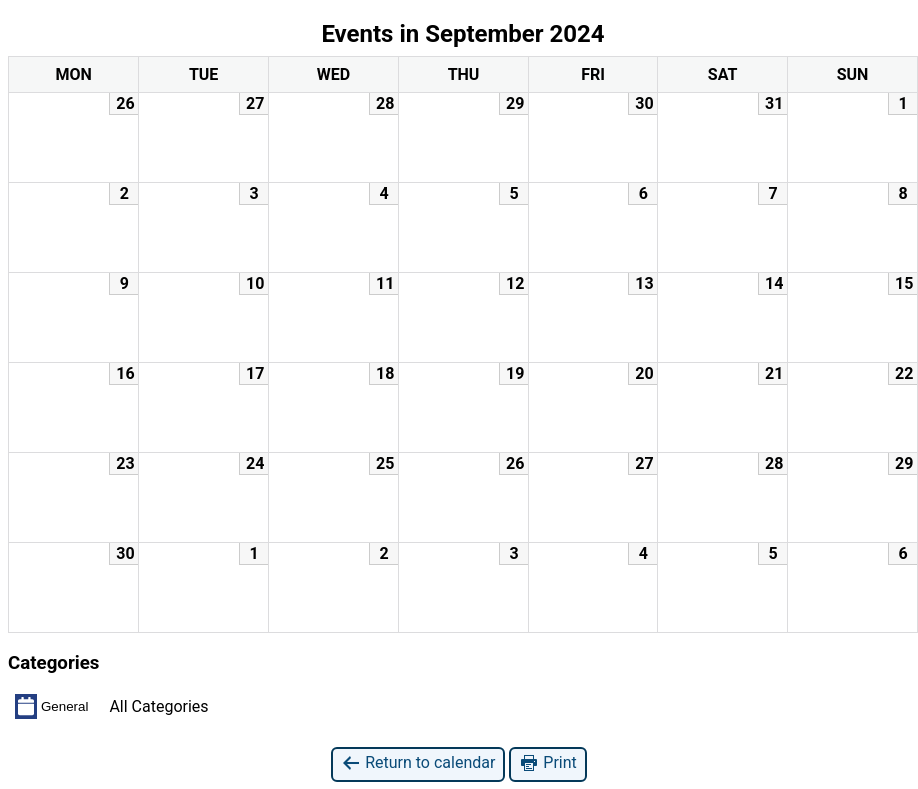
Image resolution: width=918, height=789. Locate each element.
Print (547, 763)
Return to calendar (418, 763)
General (51, 706)
